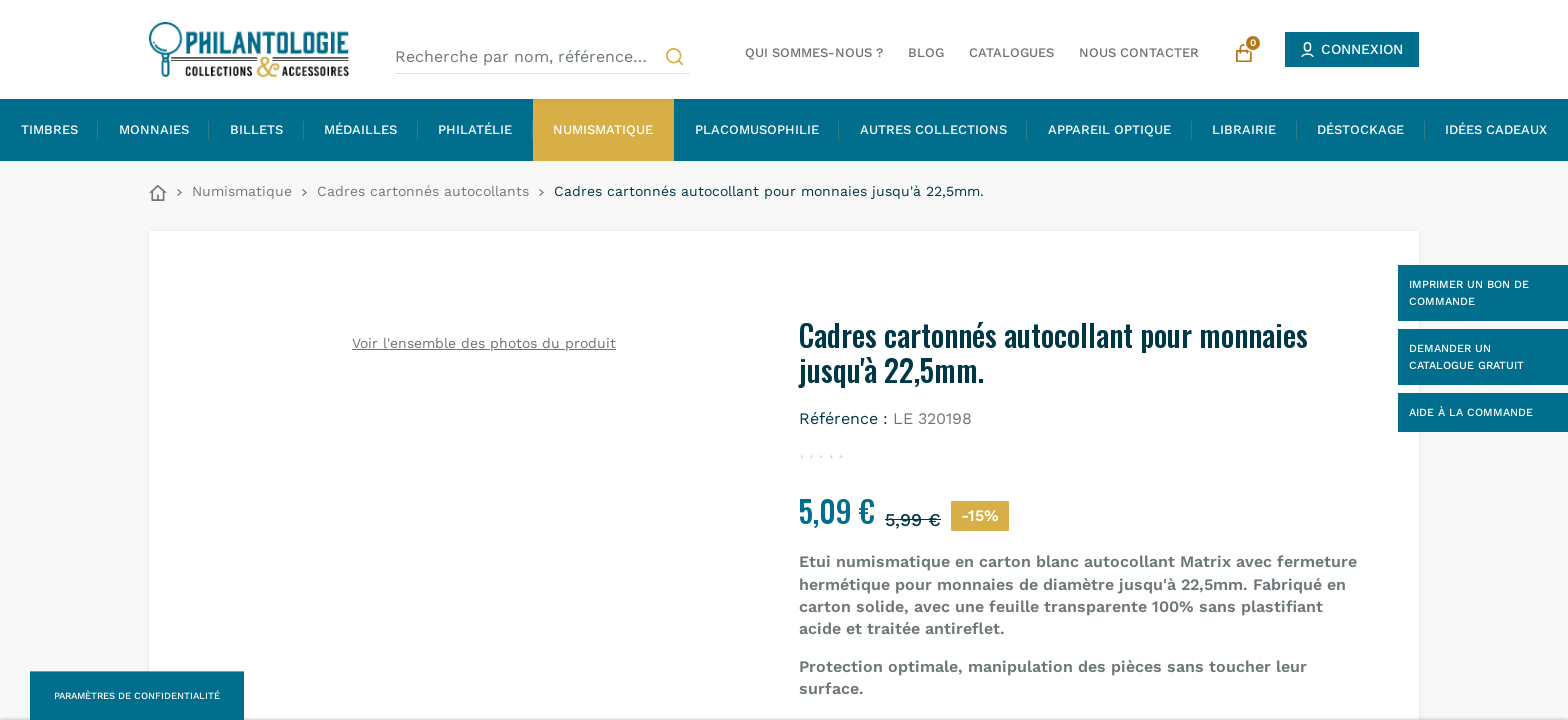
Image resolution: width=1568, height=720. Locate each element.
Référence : (843, 418)
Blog (926, 52)
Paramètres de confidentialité (137, 695)
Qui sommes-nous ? (814, 52)
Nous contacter (1139, 52)
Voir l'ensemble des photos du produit (484, 343)
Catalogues (1011, 52)
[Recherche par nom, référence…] (542, 57)
